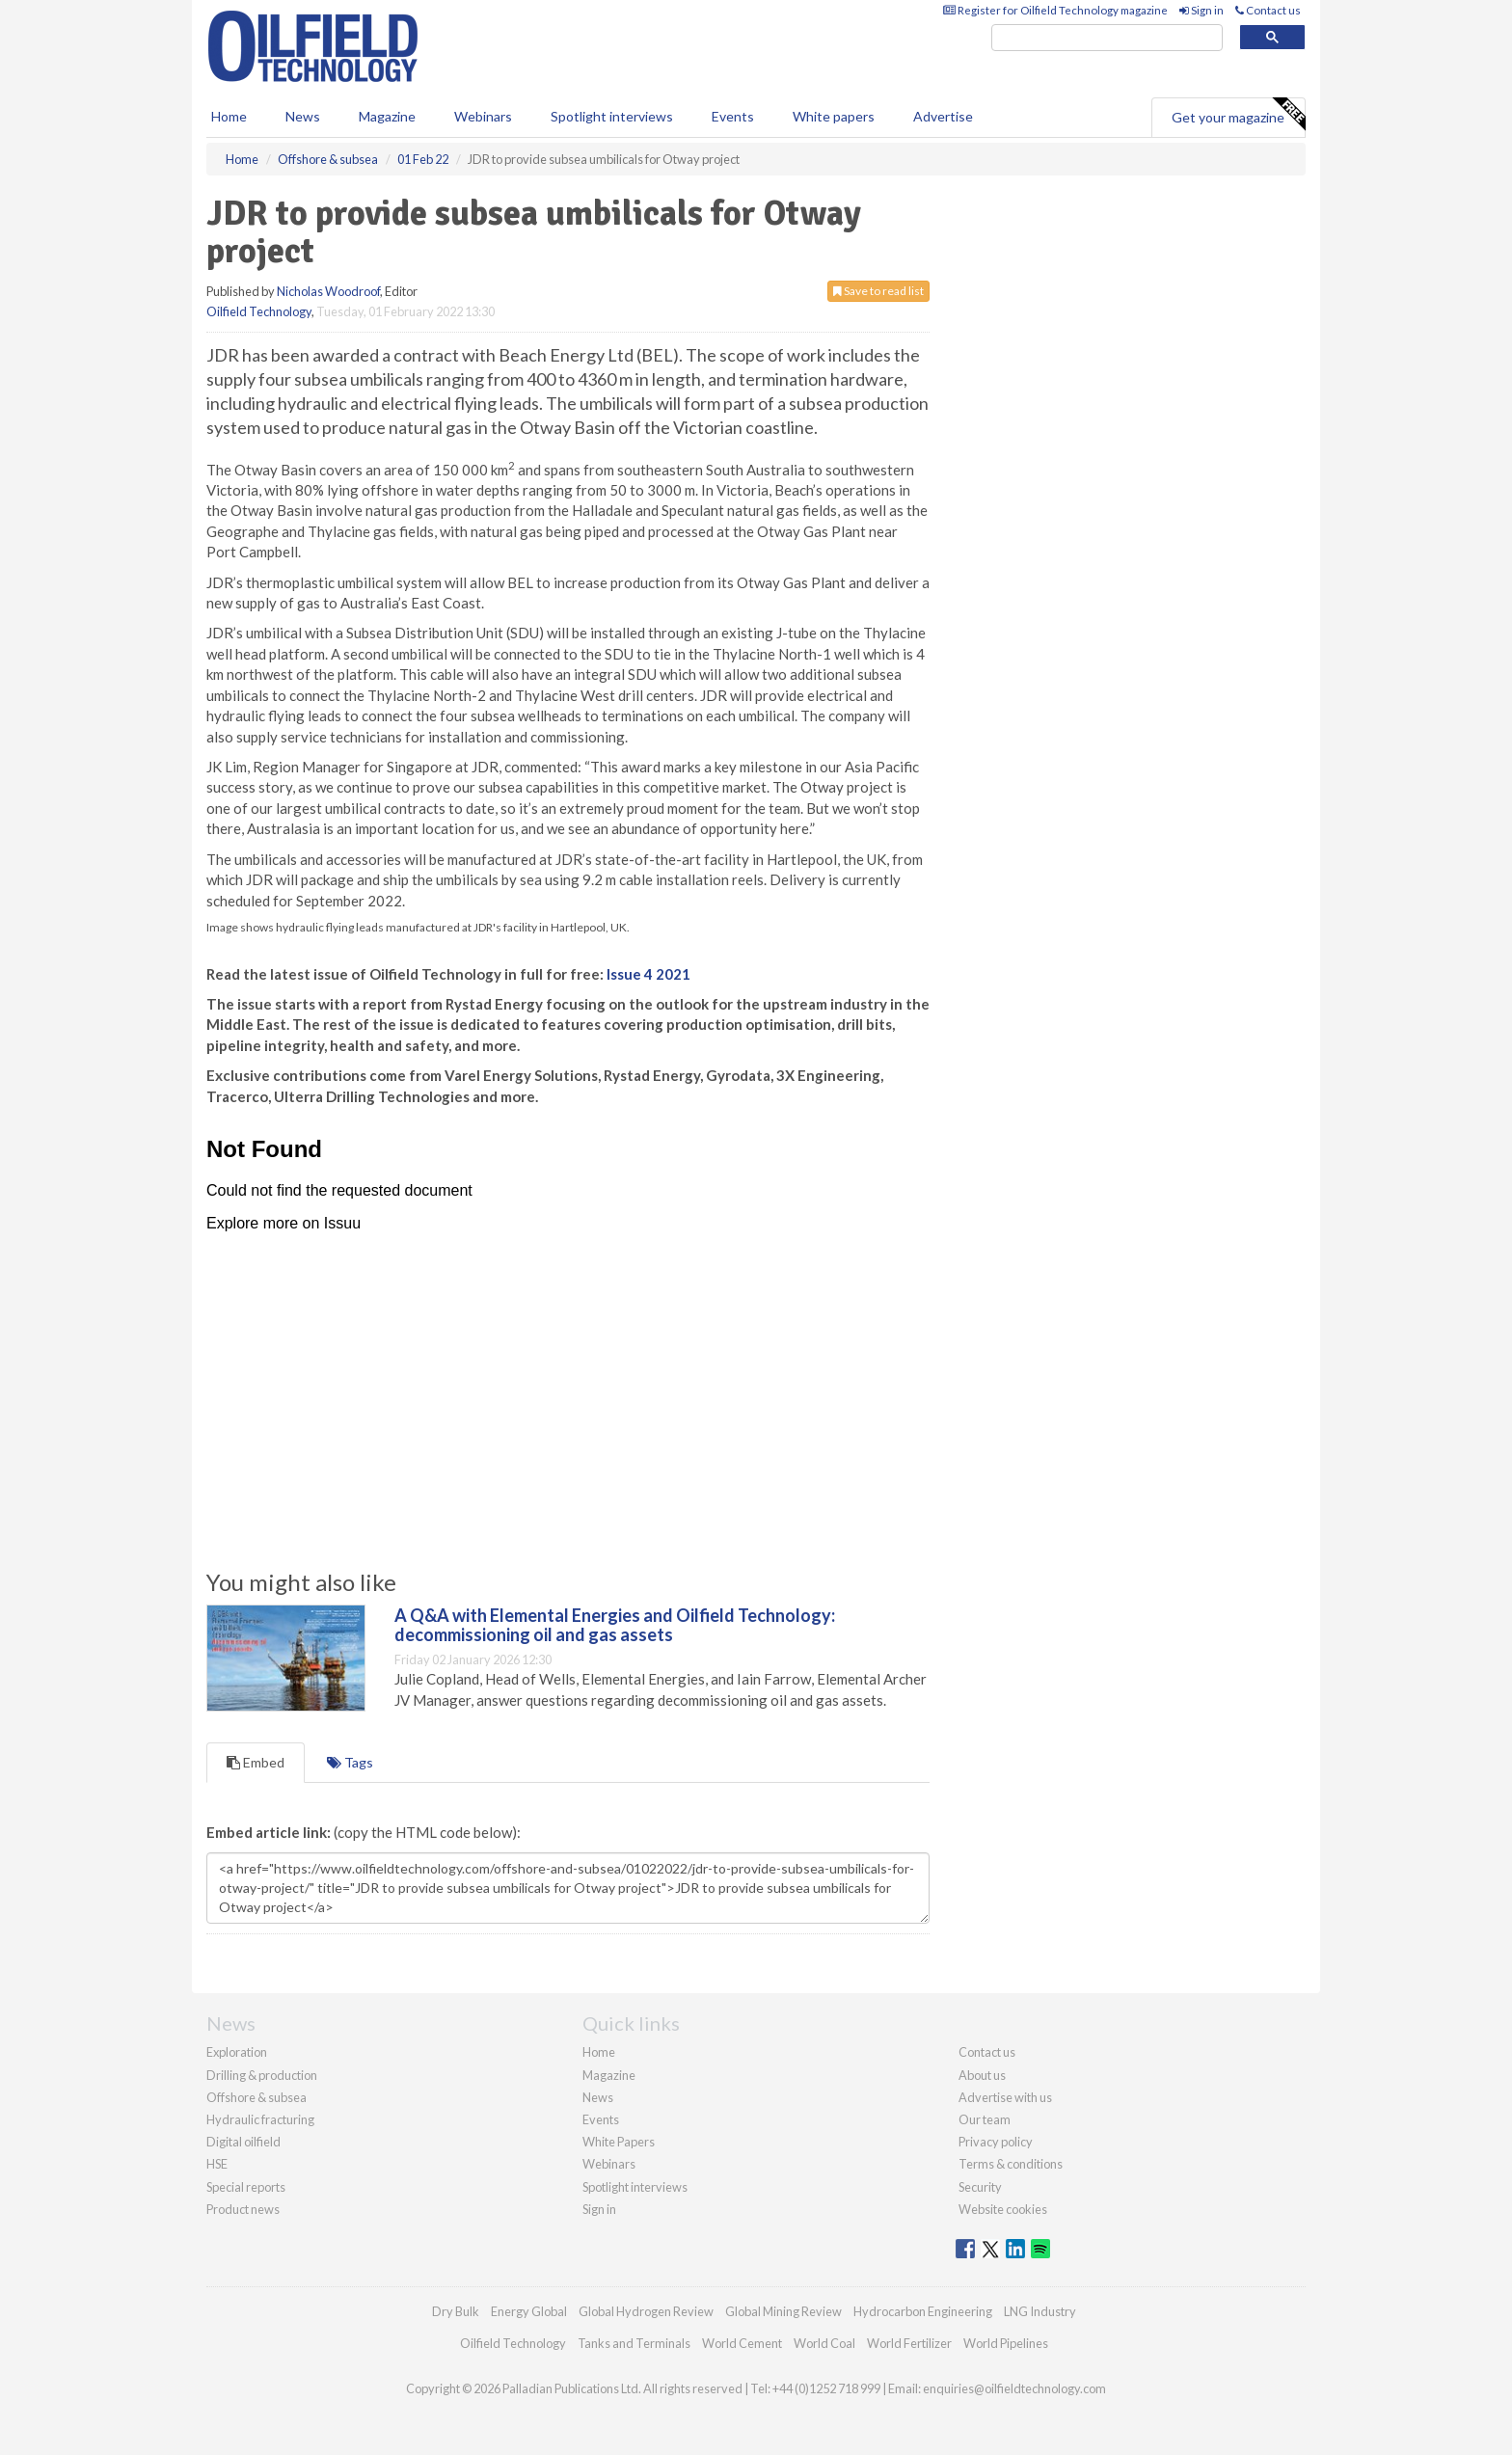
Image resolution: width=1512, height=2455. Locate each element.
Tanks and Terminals (634, 2343)
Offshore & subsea (256, 2097)
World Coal (824, 2343)
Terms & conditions (1010, 2164)
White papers (834, 116)
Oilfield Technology (258, 311)
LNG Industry (1040, 2311)
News (597, 2097)
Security (980, 2187)
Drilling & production (261, 2075)
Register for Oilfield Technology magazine (1055, 10)
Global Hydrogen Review (646, 2311)
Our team (984, 2119)
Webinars (483, 116)
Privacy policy (995, 2141)
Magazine (387, 116)
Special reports (245, 2187)
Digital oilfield (243, 2141)
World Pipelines (1005, 2343)
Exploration (236, 2052)
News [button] (302, 116)
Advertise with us (1005, 2097)
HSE (217, 2164)
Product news (243, 2209)
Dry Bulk (455, 2311)
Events (733, 116)
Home (229, 116)
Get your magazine (1238, 114)
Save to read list (878, 290)
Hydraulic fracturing (260, 2119)
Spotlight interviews (612, 116)
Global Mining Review (783, 2311)
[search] (1107, 38)
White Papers (618, 2141)
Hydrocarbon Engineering (922, 2311)
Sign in (1201, 10)
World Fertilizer (909, 2343)
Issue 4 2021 (648, 974)
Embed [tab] (255, 1762)
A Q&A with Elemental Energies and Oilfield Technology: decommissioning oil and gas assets (614, 1625)
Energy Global (529, 2311)
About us (982, 2075)
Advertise (943, 116)
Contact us (1268, 10)
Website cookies (1002, 2209)
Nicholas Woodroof (328, 291)
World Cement (742, 2343)
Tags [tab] (350, 1762)
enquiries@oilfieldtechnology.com (1014, 2388)
